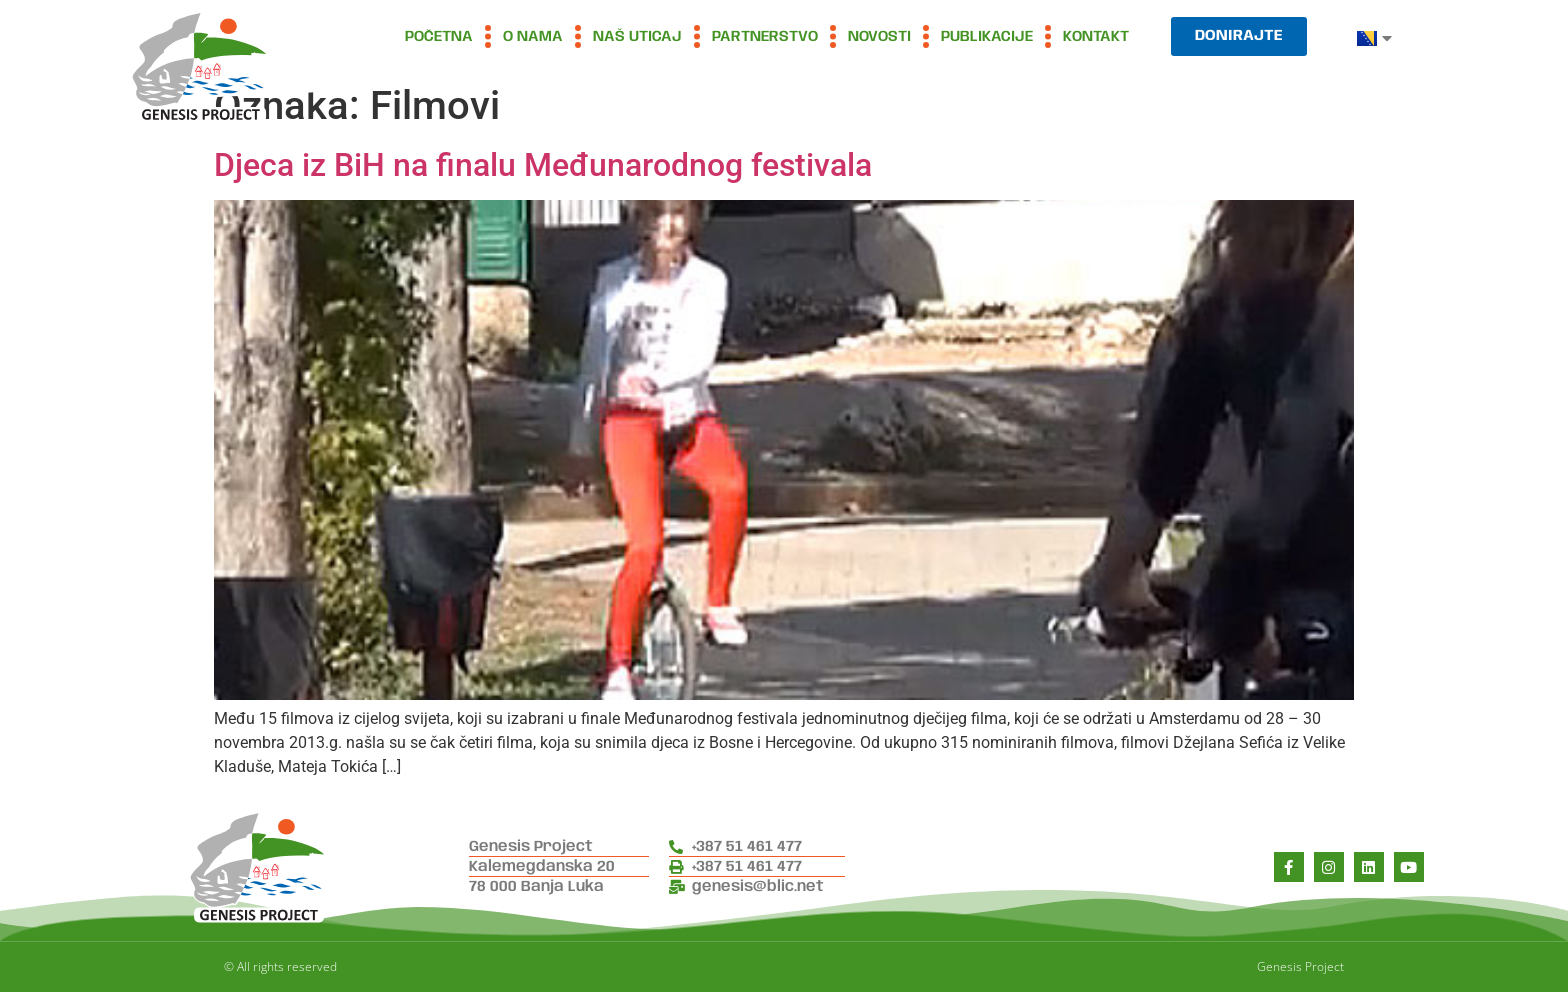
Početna (439, 37)
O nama (533, 37)
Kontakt (1096, 37)
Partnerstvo (765, 37)
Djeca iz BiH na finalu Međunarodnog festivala (543, 165)
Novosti (879, 37)
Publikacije (987, 37)
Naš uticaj (637, 37)
